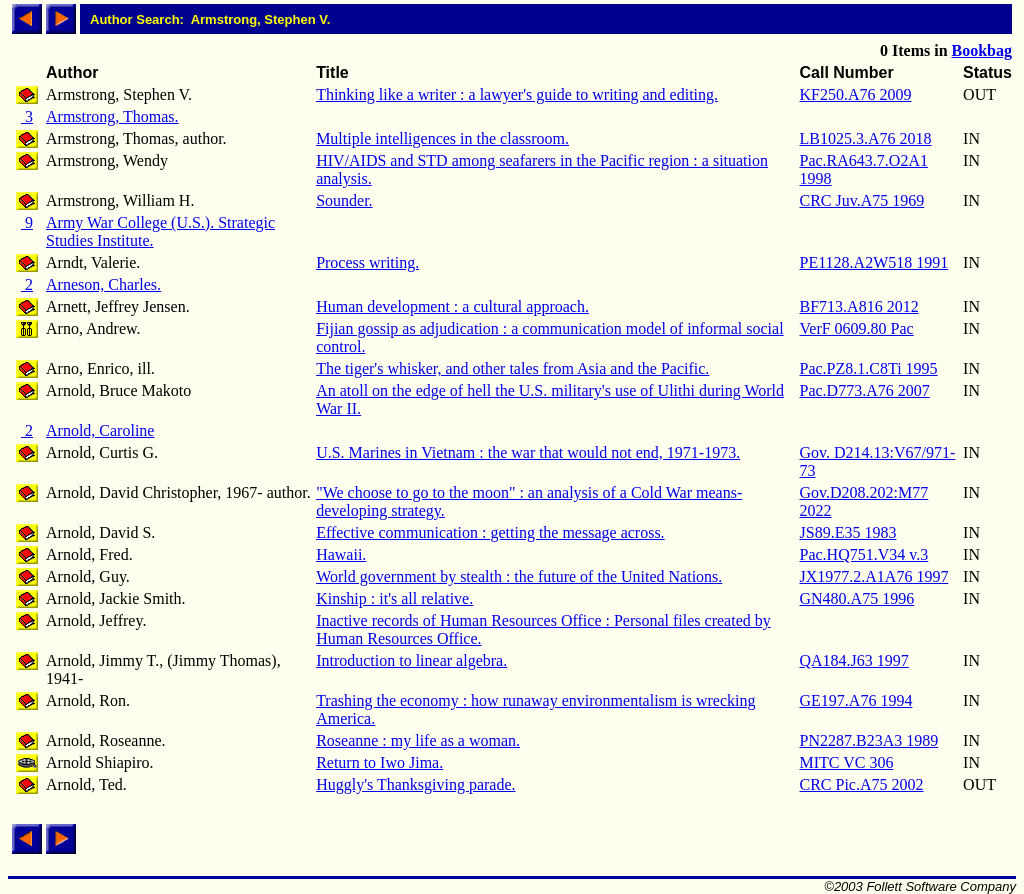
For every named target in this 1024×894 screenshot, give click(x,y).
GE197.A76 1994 (856, 700)
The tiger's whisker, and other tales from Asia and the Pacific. (512, 368)
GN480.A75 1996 (857, 598)
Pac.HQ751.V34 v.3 (864, 554)
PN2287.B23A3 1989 (869, 740)
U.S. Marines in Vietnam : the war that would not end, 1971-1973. (528, 452)
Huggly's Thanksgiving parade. (415, 784)
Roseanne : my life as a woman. (418, 740)
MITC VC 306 (847, 762)
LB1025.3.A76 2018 (866, 138)
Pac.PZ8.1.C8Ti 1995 (869, 368)
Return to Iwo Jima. (379, 762)
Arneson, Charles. (103, 284)
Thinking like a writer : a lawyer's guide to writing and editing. (517, 94)
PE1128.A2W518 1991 (874, 262)
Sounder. (344, 200)
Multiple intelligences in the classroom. (442, 138)
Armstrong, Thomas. (112, 116)
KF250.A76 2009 (856, 94)
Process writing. (367, 262)
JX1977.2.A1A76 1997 (874, 576)
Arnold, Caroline (100, 430)
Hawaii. (341, 554)
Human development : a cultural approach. (452, 306)
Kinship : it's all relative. (394, 598)
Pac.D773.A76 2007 (865, 390)
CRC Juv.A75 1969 (862, 200)
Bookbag (982, 50)
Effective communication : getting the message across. (490, 532)
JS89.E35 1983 (848, 532)
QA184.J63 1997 (854, 660)
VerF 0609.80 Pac (857, 328)
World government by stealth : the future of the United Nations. (519, 576)
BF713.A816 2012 (859, 306)
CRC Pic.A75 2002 (862, 784)
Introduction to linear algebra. (411, 660)
